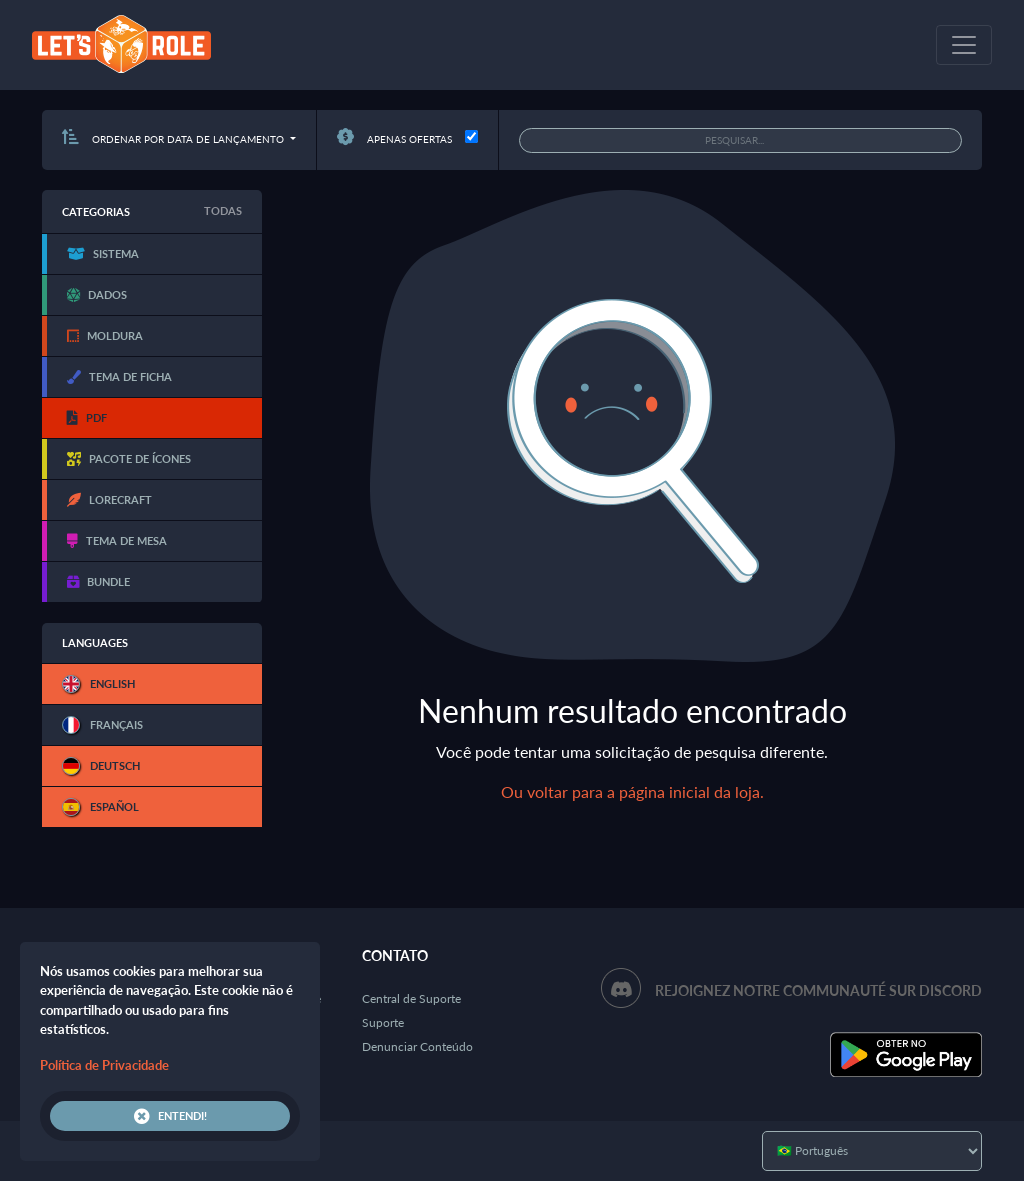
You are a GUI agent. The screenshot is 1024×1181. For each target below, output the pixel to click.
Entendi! (170, 1116)
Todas (223, 210)
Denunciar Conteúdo (417, 1046)
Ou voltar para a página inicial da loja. (632, 791)
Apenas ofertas (394, 139)
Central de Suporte (411, 998)
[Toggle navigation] (964, 45)
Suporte (383, 1022)
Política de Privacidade (104, 1065)
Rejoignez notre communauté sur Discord (818, 990)
